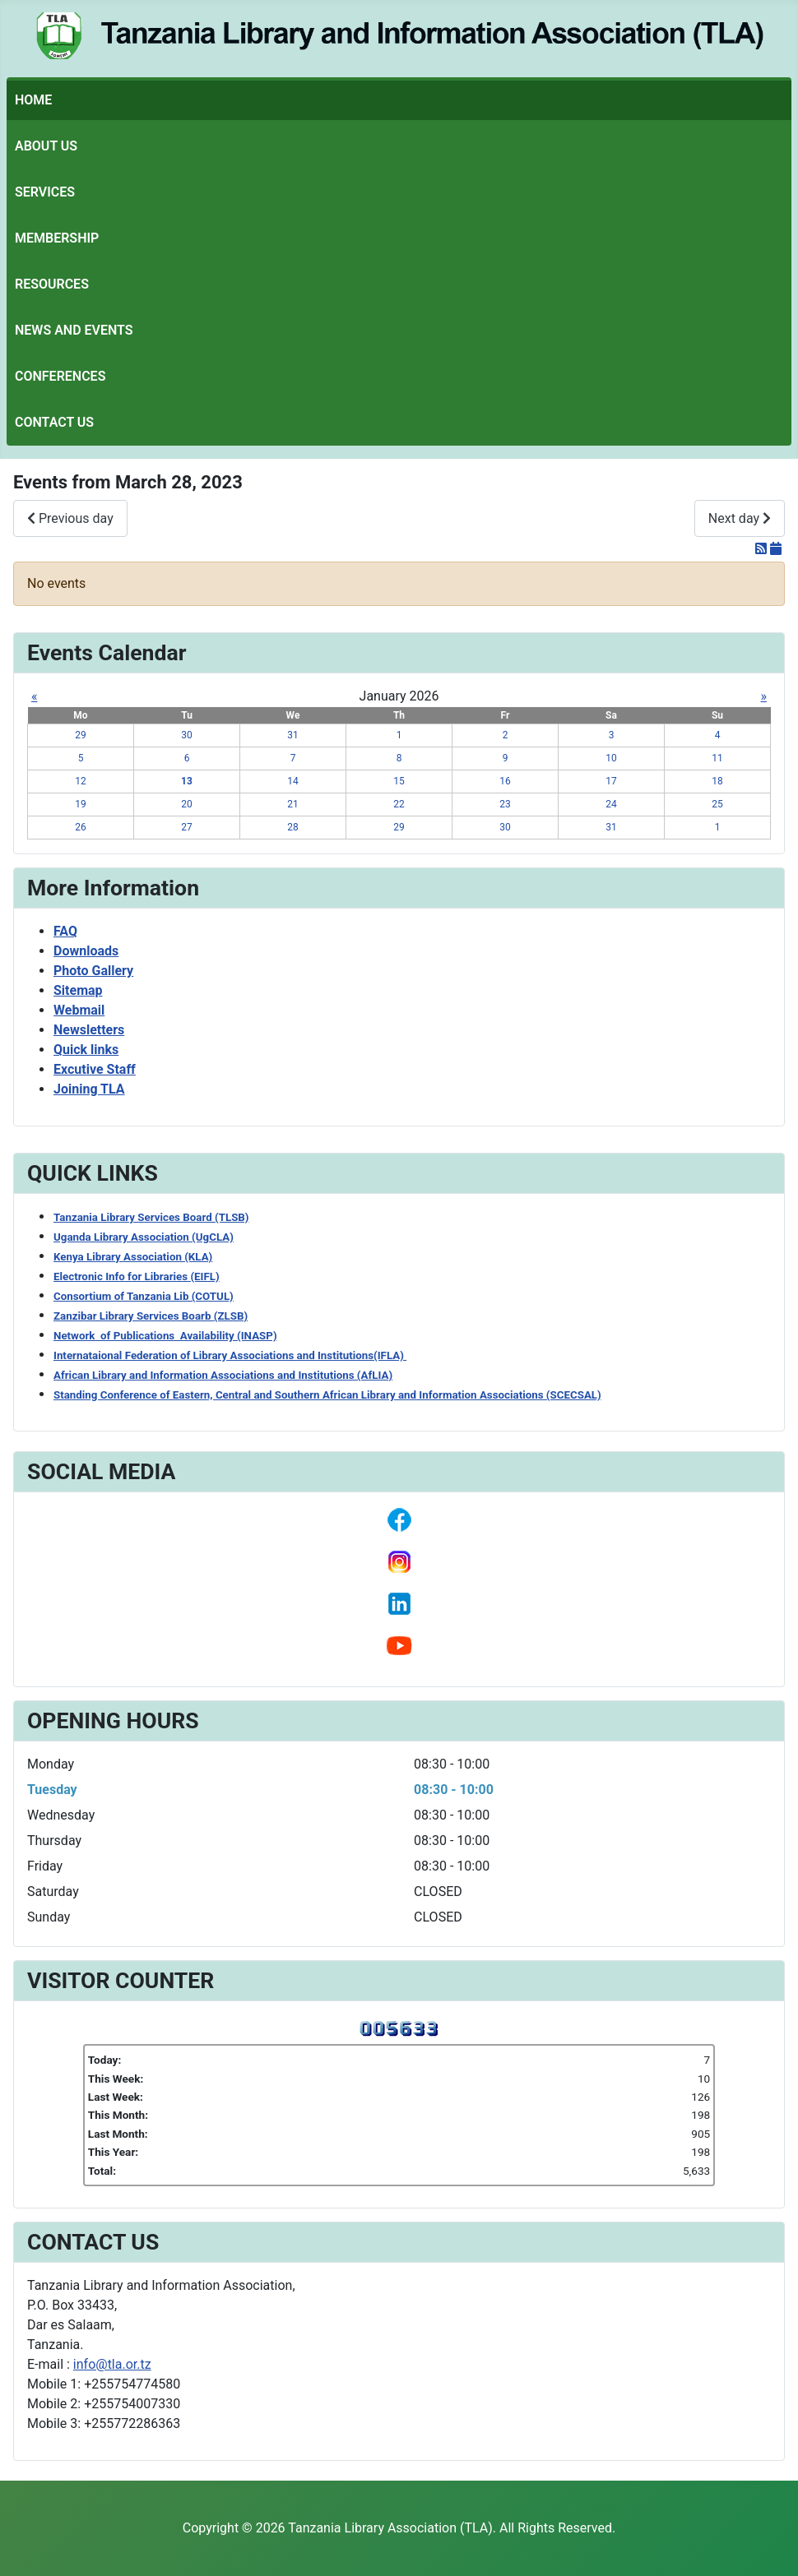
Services (45, 192)
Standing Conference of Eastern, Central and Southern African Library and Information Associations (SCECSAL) (327, 1395)
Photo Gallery (93, 970)
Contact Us (54, 422)
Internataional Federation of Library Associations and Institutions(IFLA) (229, 1355)
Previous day (70, 518)
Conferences (60, 376)
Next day (739, 518)
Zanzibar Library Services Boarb (150, 1316)
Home (33, 100)
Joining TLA (89, 1089)
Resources (52, 284)
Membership (57, 238)
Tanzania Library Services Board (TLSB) (151, 1217)
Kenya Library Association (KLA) (132, 1257)
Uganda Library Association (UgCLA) (143, 1237)
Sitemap (78, 990)
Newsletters (88, 1030)
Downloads (85, 951)
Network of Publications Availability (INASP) (165, 1336)
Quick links (85, 1049)
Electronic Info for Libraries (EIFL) (136, 1276)
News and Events (74, 330)
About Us (46, 146)
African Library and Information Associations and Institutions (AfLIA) (222, 1375)
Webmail (78, 1010)
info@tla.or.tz (112, 2364)
